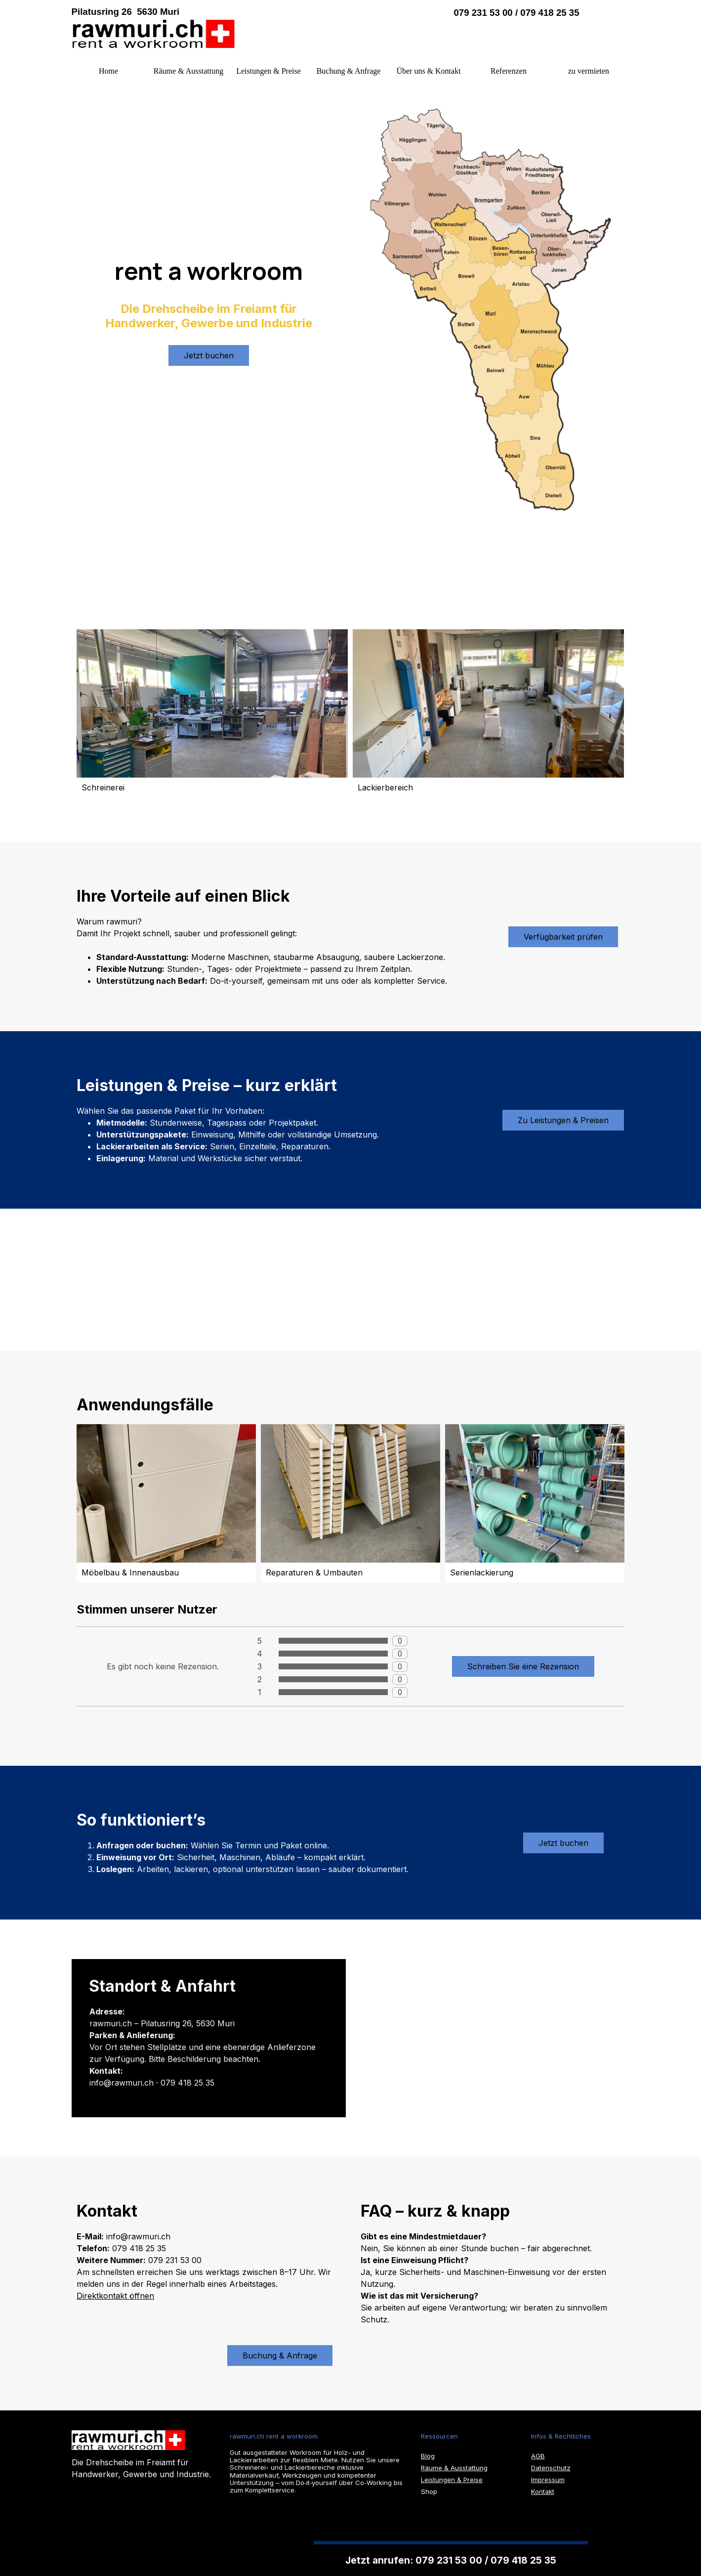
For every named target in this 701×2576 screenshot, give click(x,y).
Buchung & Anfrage (349, 71)
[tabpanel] (224, 11)
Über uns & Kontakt (428, 71)
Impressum (548, 2480)
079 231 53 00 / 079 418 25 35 (516, 12)
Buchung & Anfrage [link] (280, 2355)
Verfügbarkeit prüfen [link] (563, 937)
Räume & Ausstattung (188, 71)
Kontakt (542, 2491)
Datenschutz (551, 2468)
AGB (538, 2456)
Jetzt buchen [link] (563, 1843)
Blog (428, 2456)
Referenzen (509, 71)
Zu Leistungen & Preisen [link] (563, 1120)
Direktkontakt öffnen (115, 2296)
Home (108, 71)
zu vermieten (588, 71)
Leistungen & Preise (268, 71)
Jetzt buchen (209, 355)
